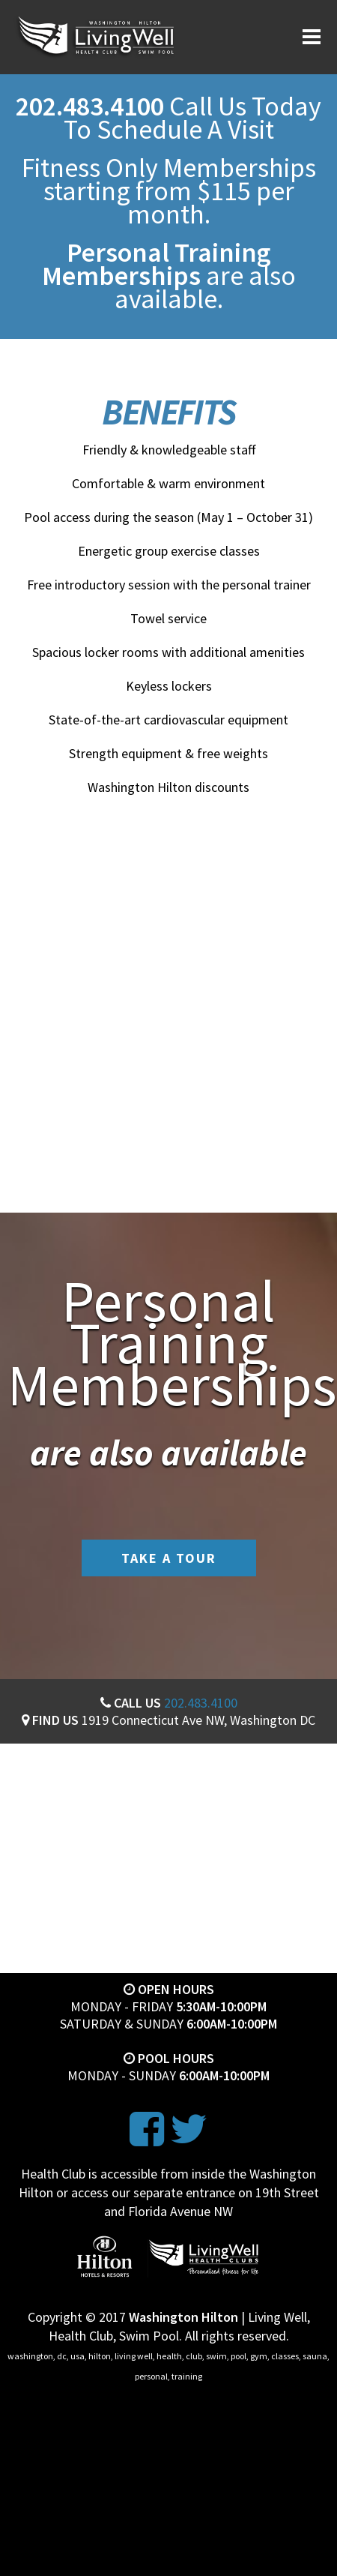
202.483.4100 (200, 1702)
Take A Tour (168, 1558)
